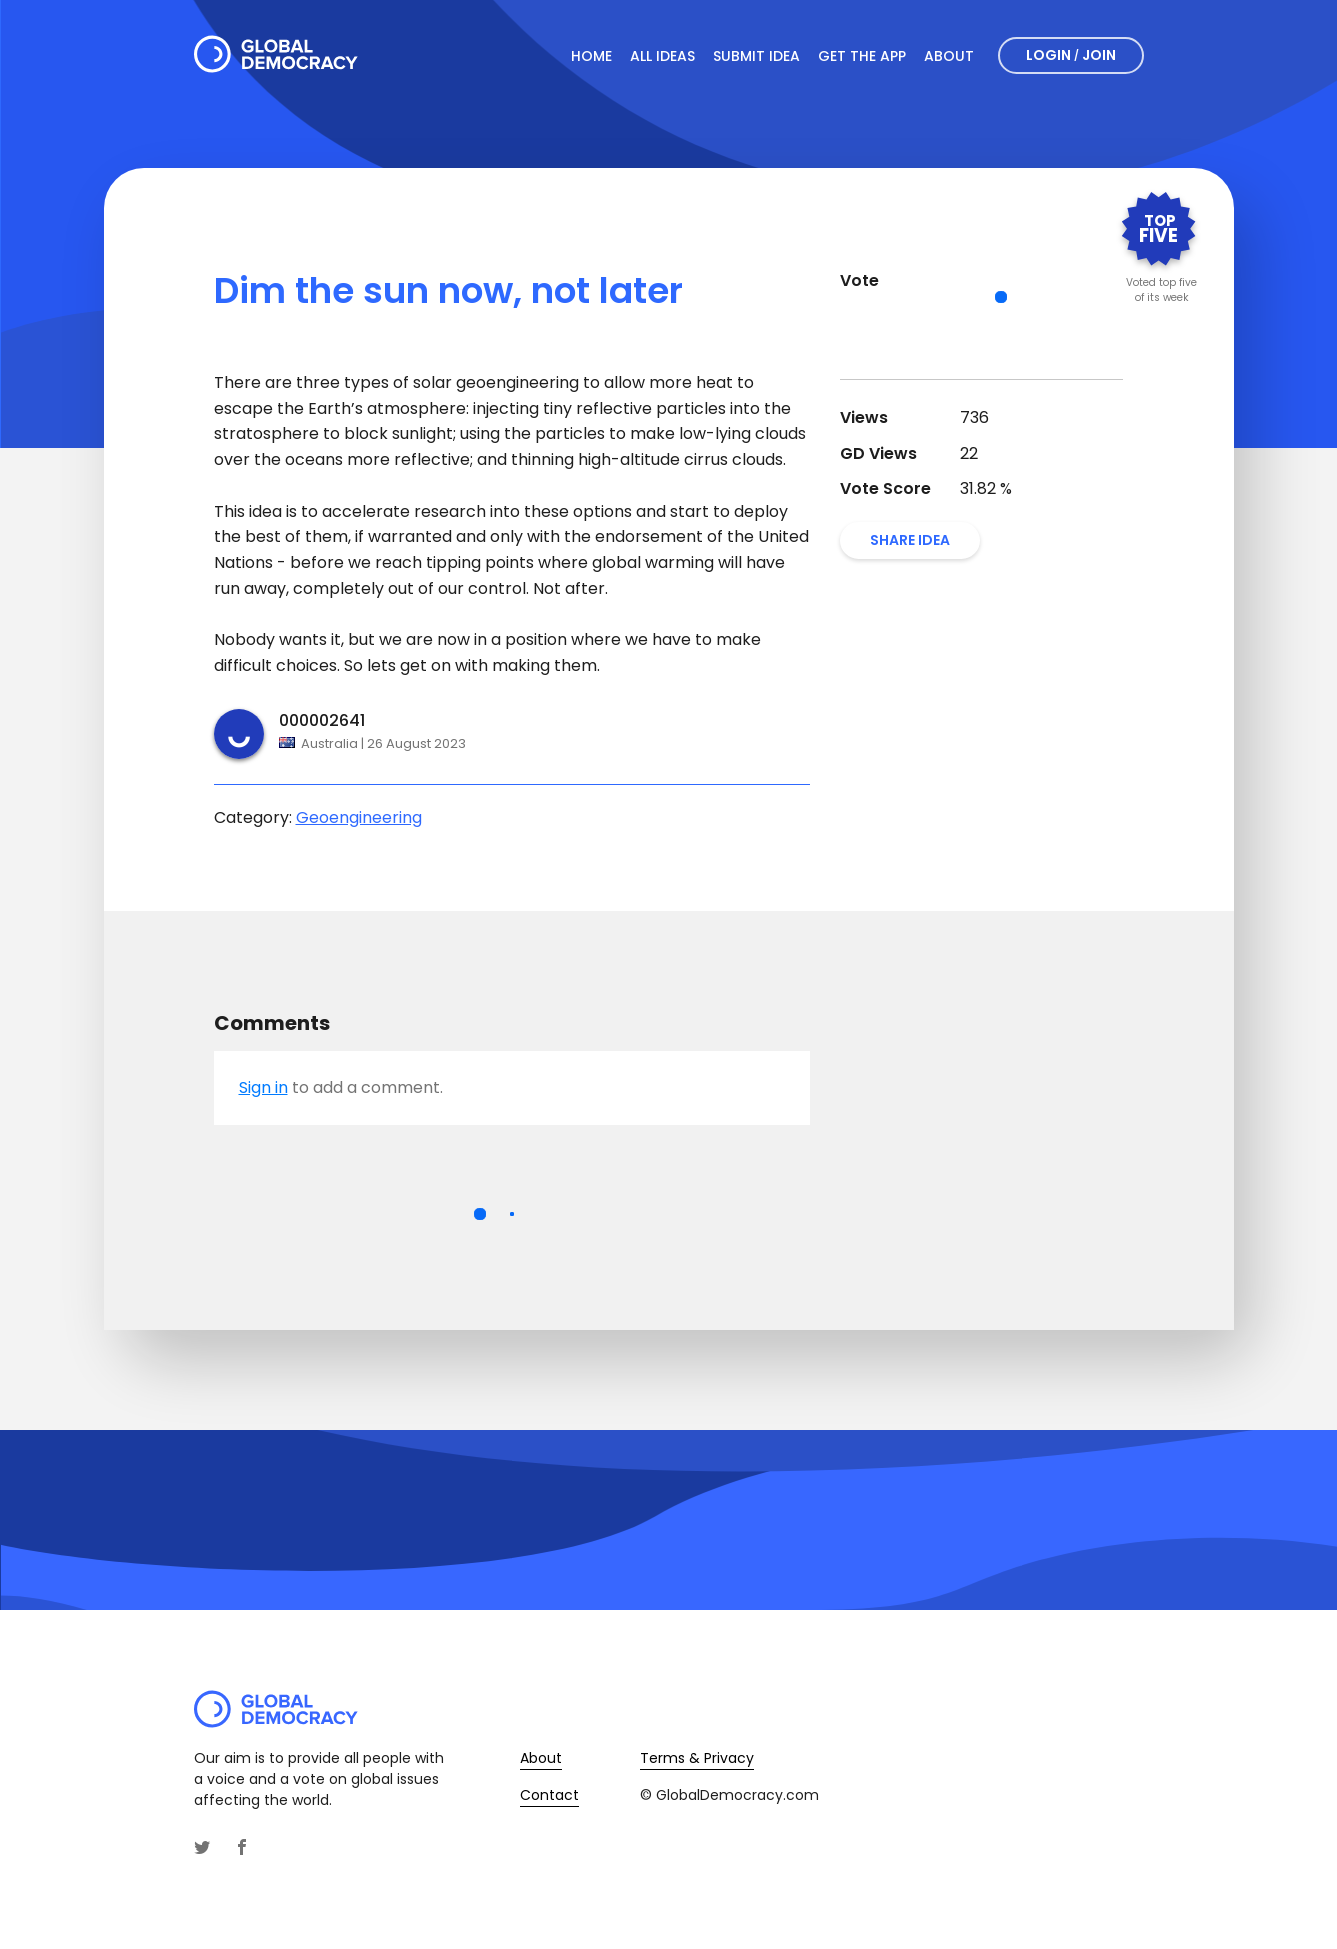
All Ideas (662, 56)
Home (591, 56)
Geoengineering (359, 817)
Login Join (1071, 55)
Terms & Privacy (697, 1758)
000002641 (322, 720)
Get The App (862, 56)
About (949, 56)
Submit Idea (756, 56)
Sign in (263, 1087)
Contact (549, 1795)
